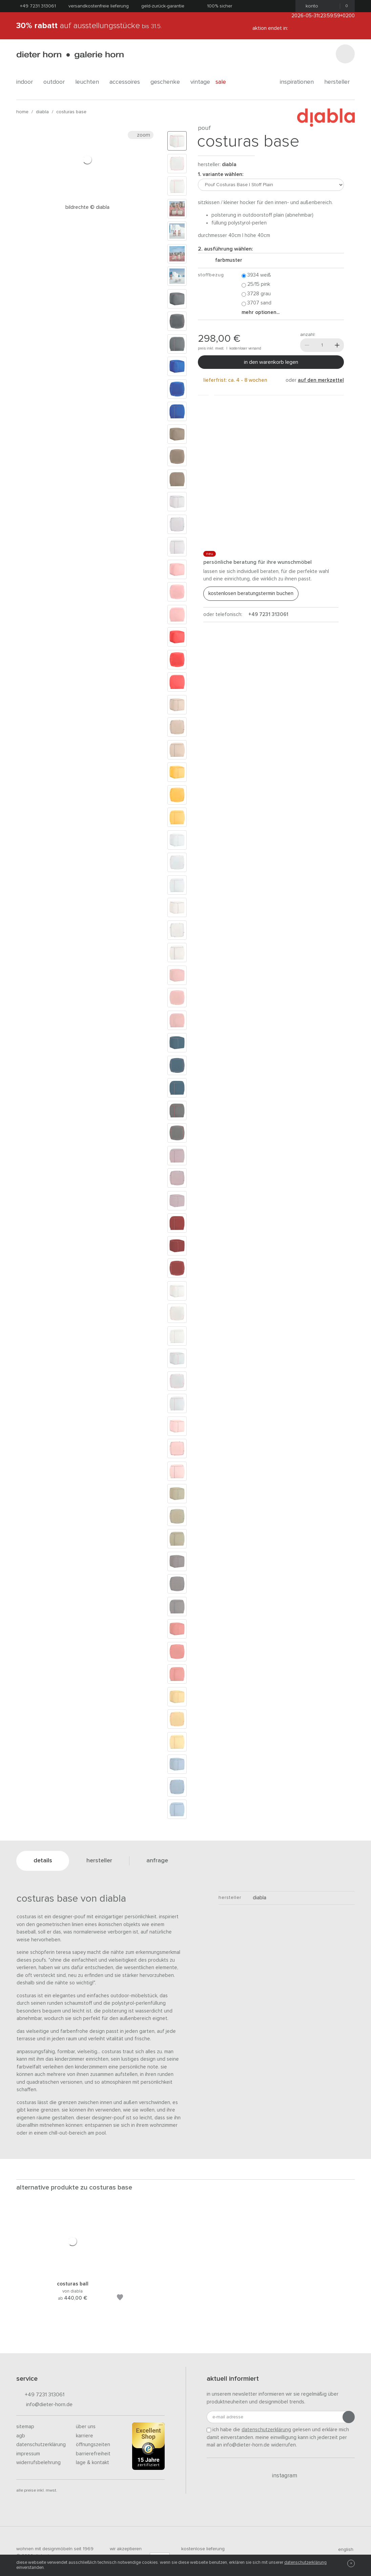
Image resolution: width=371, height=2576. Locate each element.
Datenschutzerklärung (41, 2444)
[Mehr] (337, 345)
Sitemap (25, 2426)
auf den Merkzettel (321, 380)
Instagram (280, 2476)
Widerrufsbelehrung (38, 2462)
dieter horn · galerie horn (70, 55)
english (342, 2549)
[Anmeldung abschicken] (349, 2417)
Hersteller (339, 82)
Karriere (84, 2435)
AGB (20, 2435)
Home (22, 112)
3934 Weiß (256, 275)
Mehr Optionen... (261, 312)
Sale (224, 82)
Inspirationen (299, 82)
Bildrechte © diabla (87, 207)
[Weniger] (307, 345)
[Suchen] (345, 53)
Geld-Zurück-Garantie (162, 6)
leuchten (89, 82)
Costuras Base (71, 112)
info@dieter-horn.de (44, 2405)
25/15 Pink (256, 285)
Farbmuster (226, 260)
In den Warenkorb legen (271, 362)
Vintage (200, 82)
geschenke (167, 82)
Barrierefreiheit (93, 2453)
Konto (310, 6)
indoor (27, 82)
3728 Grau (256, 294)
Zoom (140, 135)
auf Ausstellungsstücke (89, 26)
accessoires (127, 82)
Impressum (28, 2453)
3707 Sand (256, 303)
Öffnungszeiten (93, 2444)
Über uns (86, 2426)
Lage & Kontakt (92, 2462)
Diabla (42, 112)
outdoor (56, 82)
